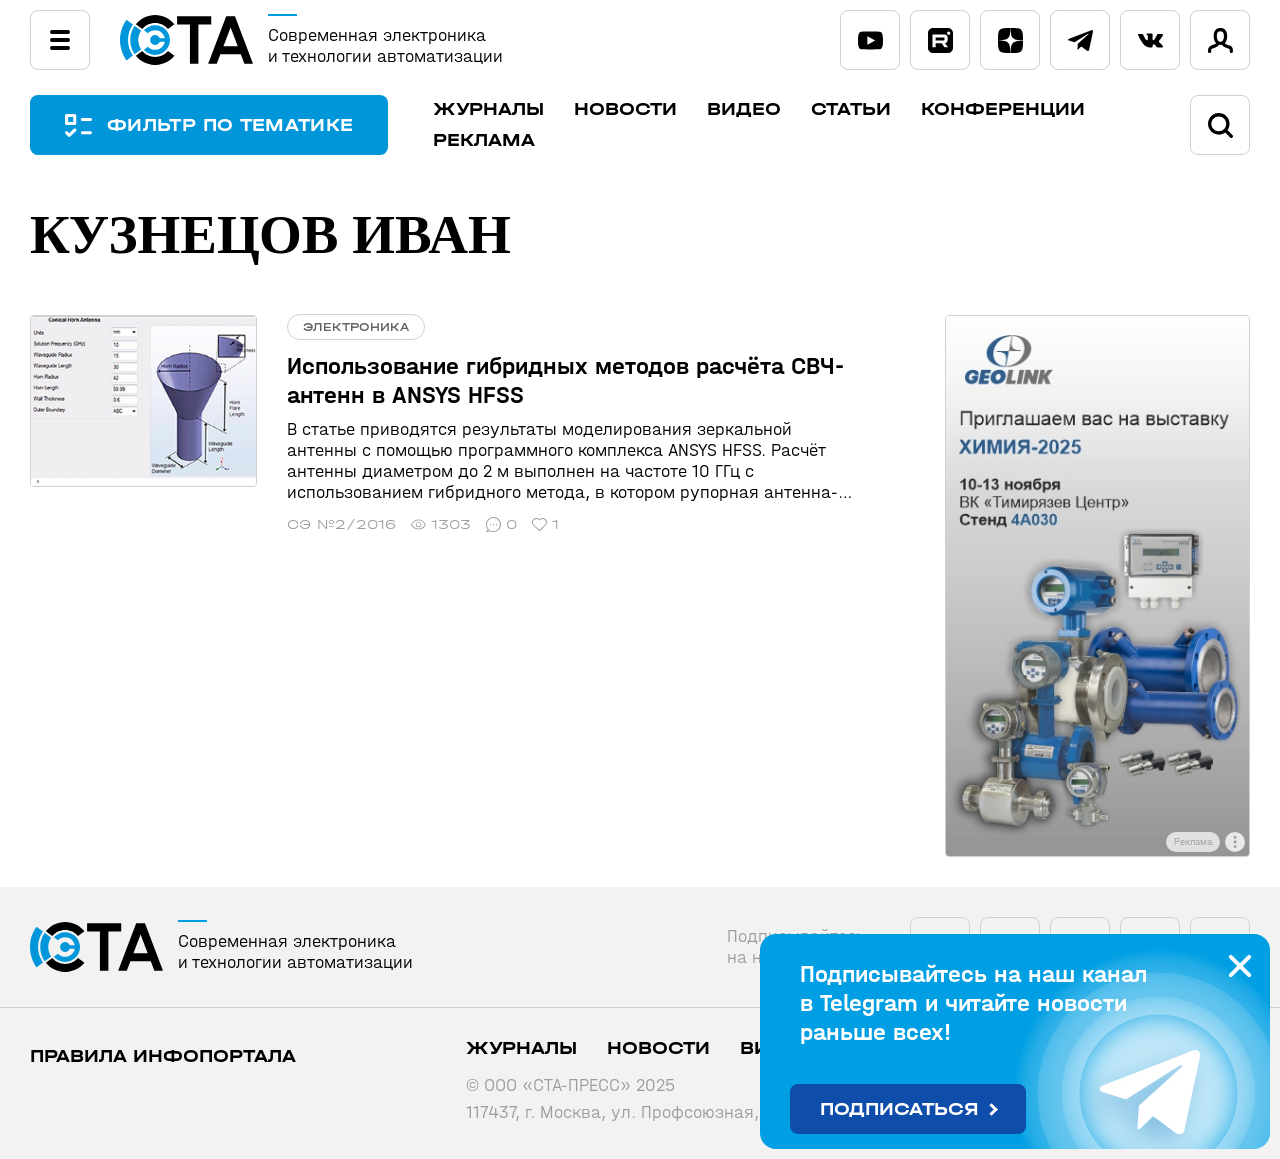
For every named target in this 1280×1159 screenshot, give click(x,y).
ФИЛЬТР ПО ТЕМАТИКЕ (230, 125)
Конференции (1003, 109)
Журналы (488, 109)
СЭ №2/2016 (341, 524)
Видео (744, 109)
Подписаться (899, 1109)
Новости (625, 109)
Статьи (851, 109)
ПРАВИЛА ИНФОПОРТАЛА (163, 1056)
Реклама (484, 140)
